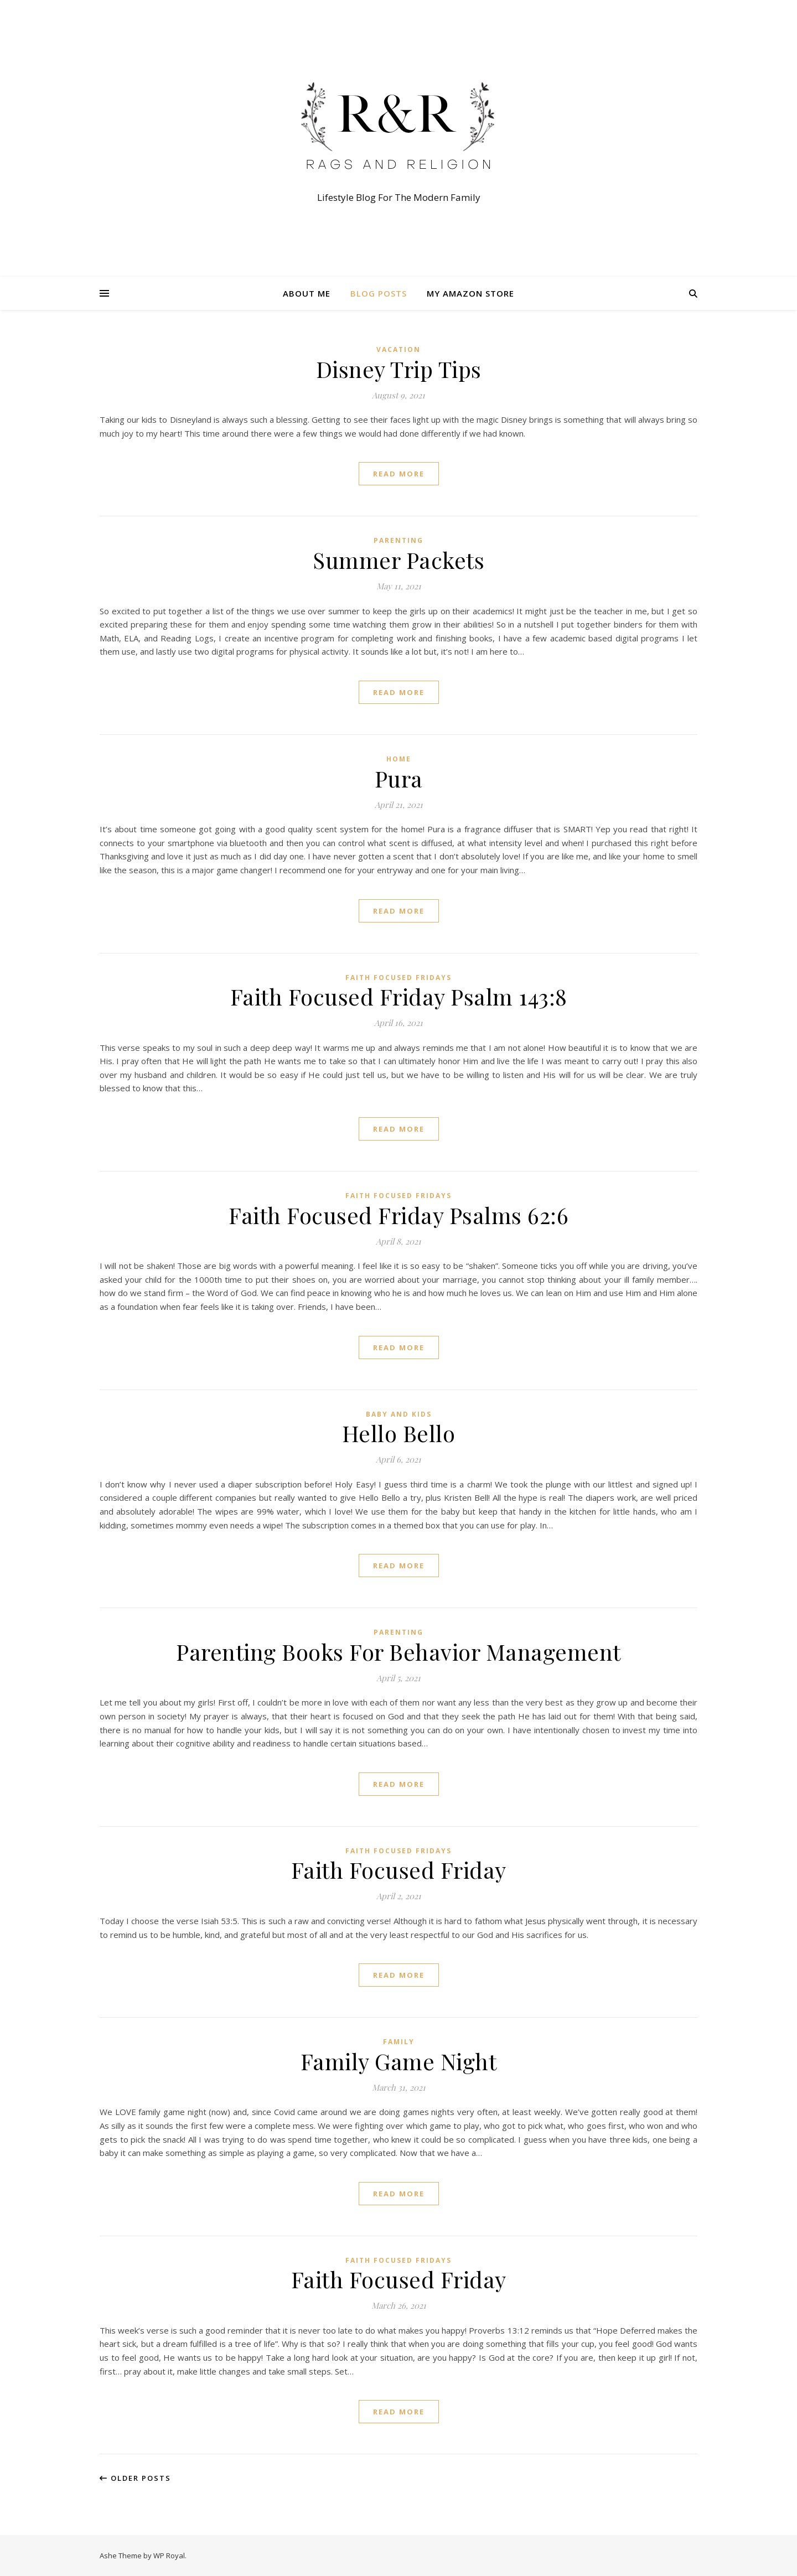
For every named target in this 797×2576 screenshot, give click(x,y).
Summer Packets (398, 559)
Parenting (398, 540)
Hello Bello (399, 1433)
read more (399, 474)
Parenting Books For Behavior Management (398, 1651)
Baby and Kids (399, 1414)
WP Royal (169, 2556)
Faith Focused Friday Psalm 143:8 (398, 996)
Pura (399, 778)
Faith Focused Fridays (398, 977)
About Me (306, 293)
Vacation (398, 349)
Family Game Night (399, 2061)
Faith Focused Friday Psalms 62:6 (398, 1215)
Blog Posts (378, 293)
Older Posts (135, 2478)
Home (398, 759)
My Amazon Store (470, 293)
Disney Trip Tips (399, 368)
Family (399, 2041)
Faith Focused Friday (398, 1869)
